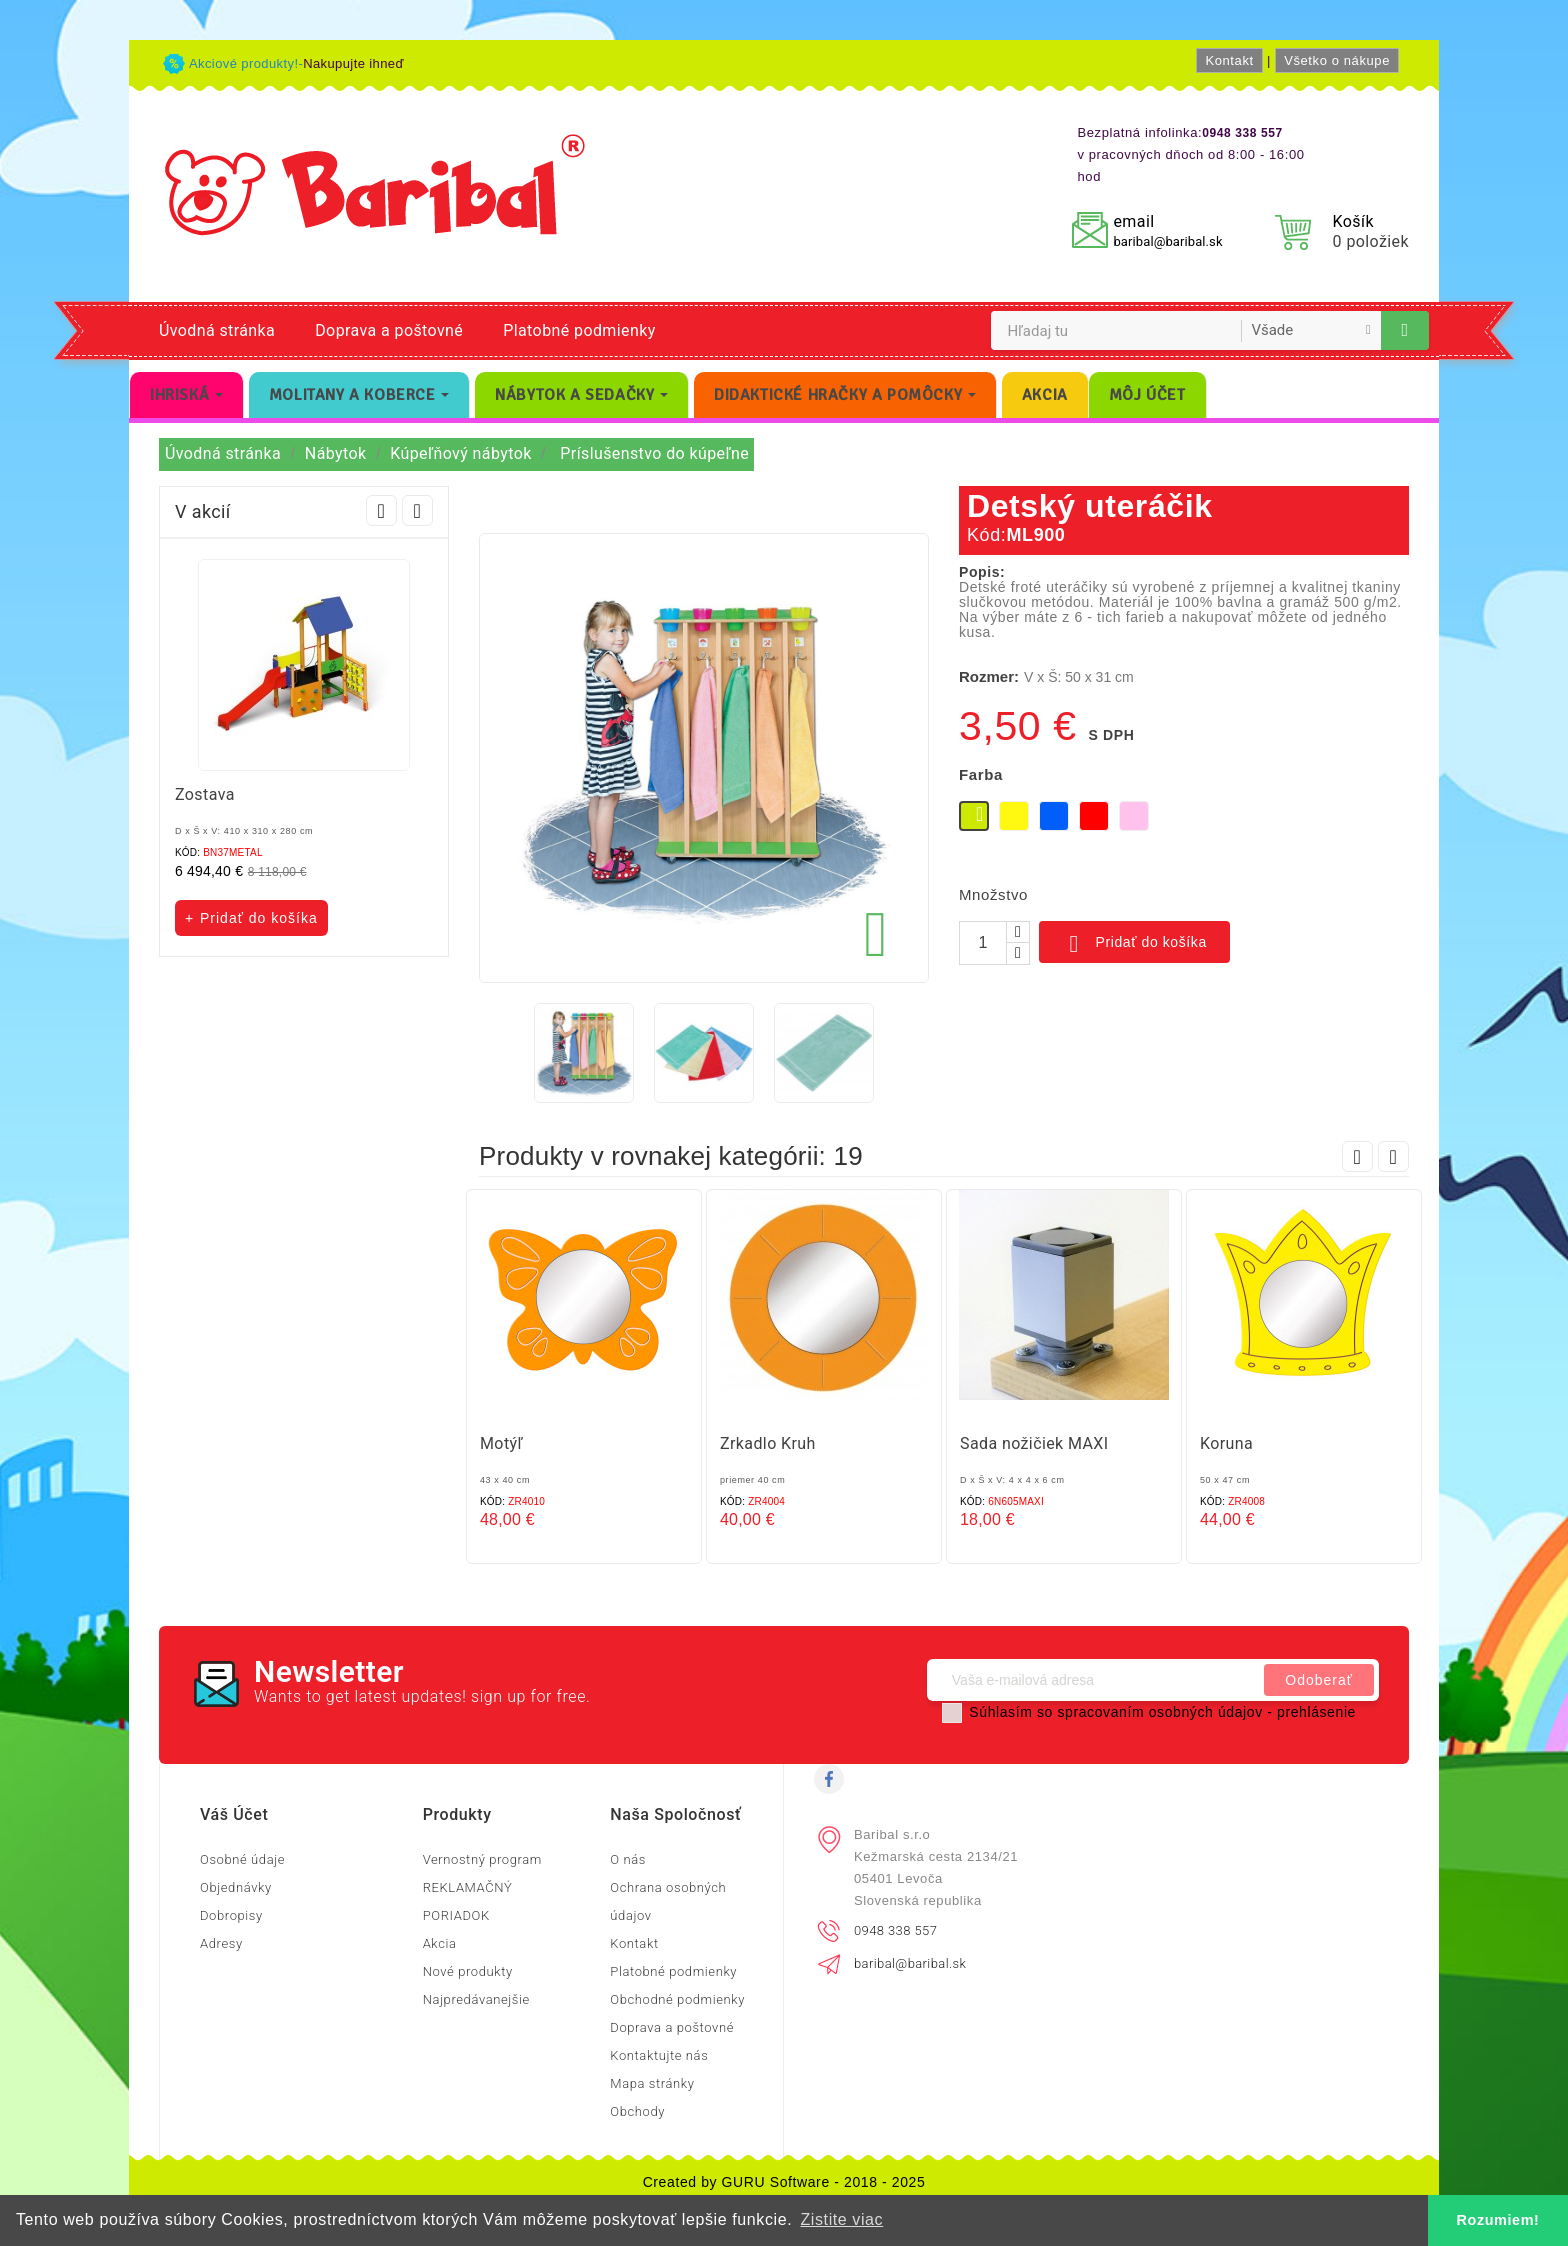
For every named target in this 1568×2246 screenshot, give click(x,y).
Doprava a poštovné (389, 330)
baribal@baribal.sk (1167, 241)
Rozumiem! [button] (1498, 2220)
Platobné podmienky (579, 330)
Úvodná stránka (217, 330)
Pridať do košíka (1134, 944)
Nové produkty (468, 1971)
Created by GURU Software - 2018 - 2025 (784, 2182)
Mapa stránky (652, 2083)
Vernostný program (482, 1859)
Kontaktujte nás (659, 2055)
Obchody (637, 2111)
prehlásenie (1316, 1712)
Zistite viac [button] (841, 2219)
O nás (628, 1859)
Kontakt (1229, 60)
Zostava (205, 794)
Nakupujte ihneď (353, 63)
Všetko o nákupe (1337, 60)
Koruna (1226, 1443)
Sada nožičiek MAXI (1034, 1443)
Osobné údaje (242, 1859)
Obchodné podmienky (677, 1999)
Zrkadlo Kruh (768, 1443)
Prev (381, 510)
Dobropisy (231, 1915)
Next (417, 510)
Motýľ (501, 1443)
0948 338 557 (895, 1930)
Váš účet (234, 1814)
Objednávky (236, 1887)
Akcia (440, 1943)
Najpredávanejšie (476, 1999)
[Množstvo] (983, 943)
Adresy (221, 1943)
